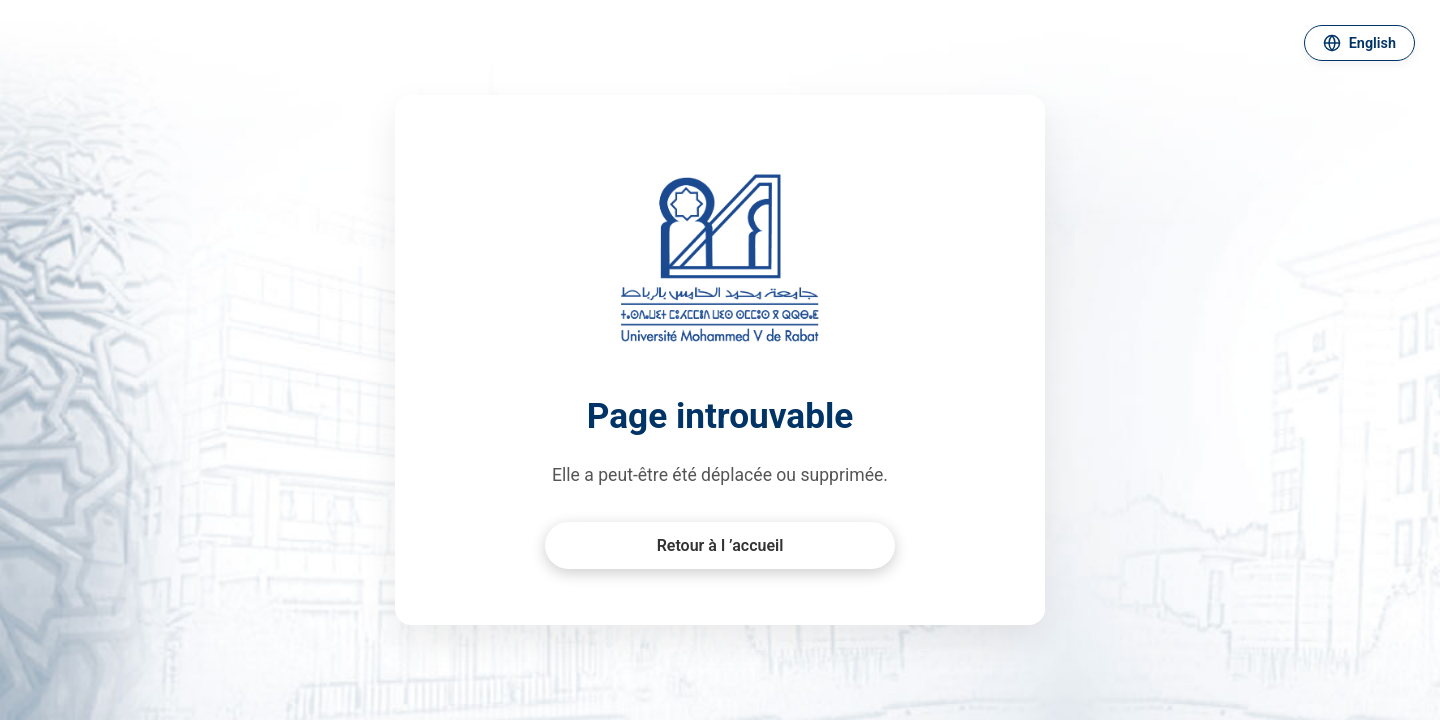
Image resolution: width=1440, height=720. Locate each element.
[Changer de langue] (1359, 43)
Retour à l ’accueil (720, 545)
